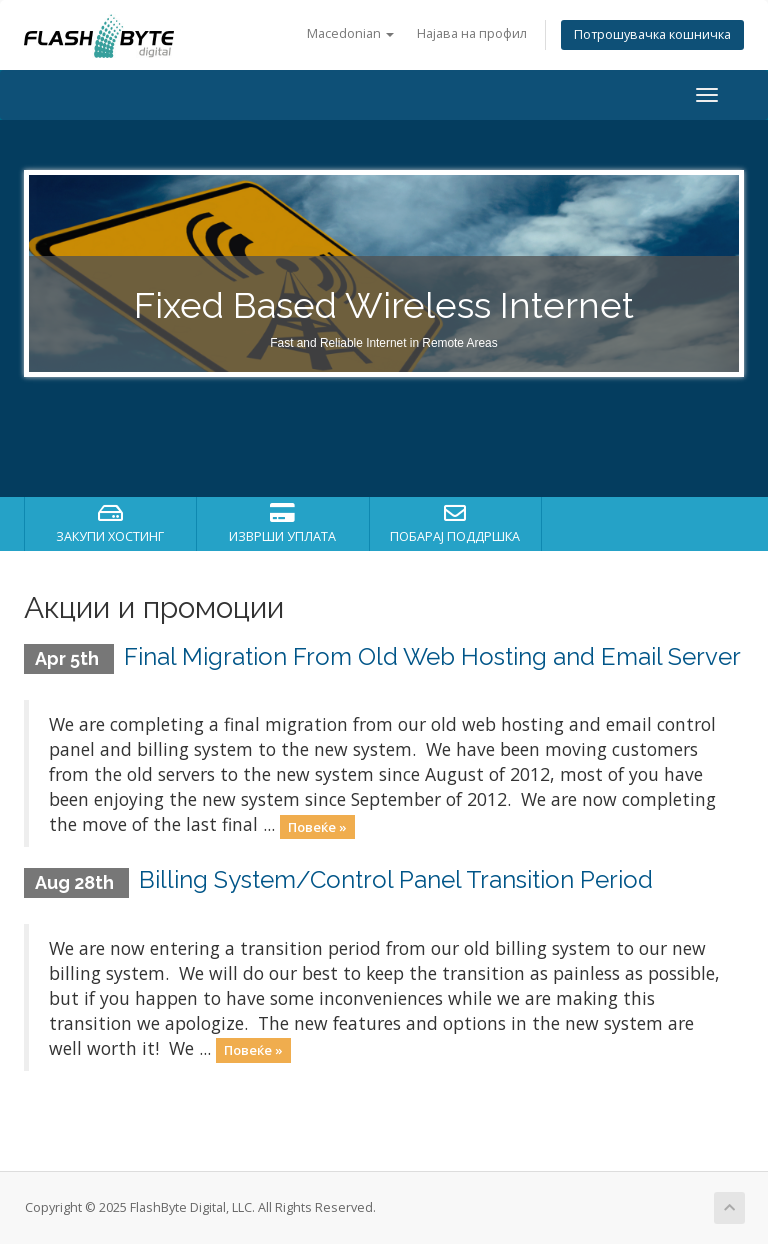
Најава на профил (472, 33)
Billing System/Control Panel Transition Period (396, 879)
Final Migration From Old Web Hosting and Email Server (432, 656)
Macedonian (350, 33)
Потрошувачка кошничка (652, 34)
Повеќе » (317, 826)
